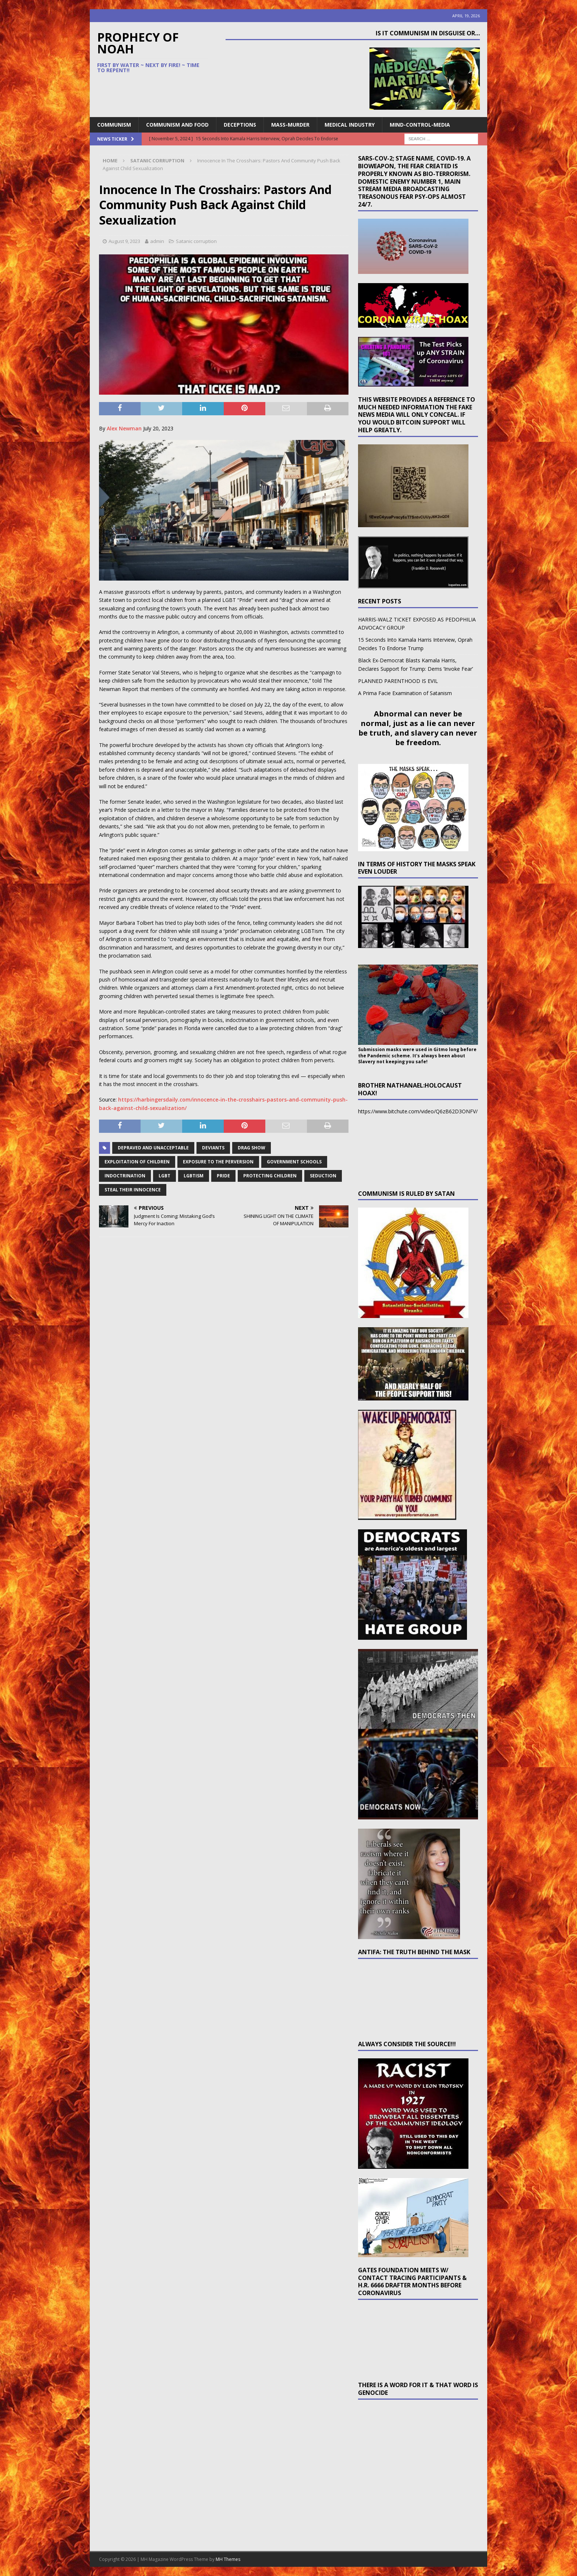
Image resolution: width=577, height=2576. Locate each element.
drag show (251, 1148)
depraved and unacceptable (153, 1148)
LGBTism (193, 1176)
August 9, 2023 (124, 241)
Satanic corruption (196, 241)
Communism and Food (177, 124)
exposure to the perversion (218, 1162)
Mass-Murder (290, 124)
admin (157, 241)
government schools (294, 1162)
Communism (114, 124)
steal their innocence (133, 1190)
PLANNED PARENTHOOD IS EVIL (398, 680)
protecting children (270, 1176)
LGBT (164, 1176)
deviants (213, 1148)
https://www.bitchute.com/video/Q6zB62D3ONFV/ (418, 1111)
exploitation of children (137, 1162)
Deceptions (240, 124)
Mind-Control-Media (420, 124)
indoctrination (125, 1176)
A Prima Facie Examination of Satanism (405, 693)
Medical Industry (350, 124)
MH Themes (228, 2559)
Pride (223, 1176)
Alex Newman (124, 428)
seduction (323, 1176)
